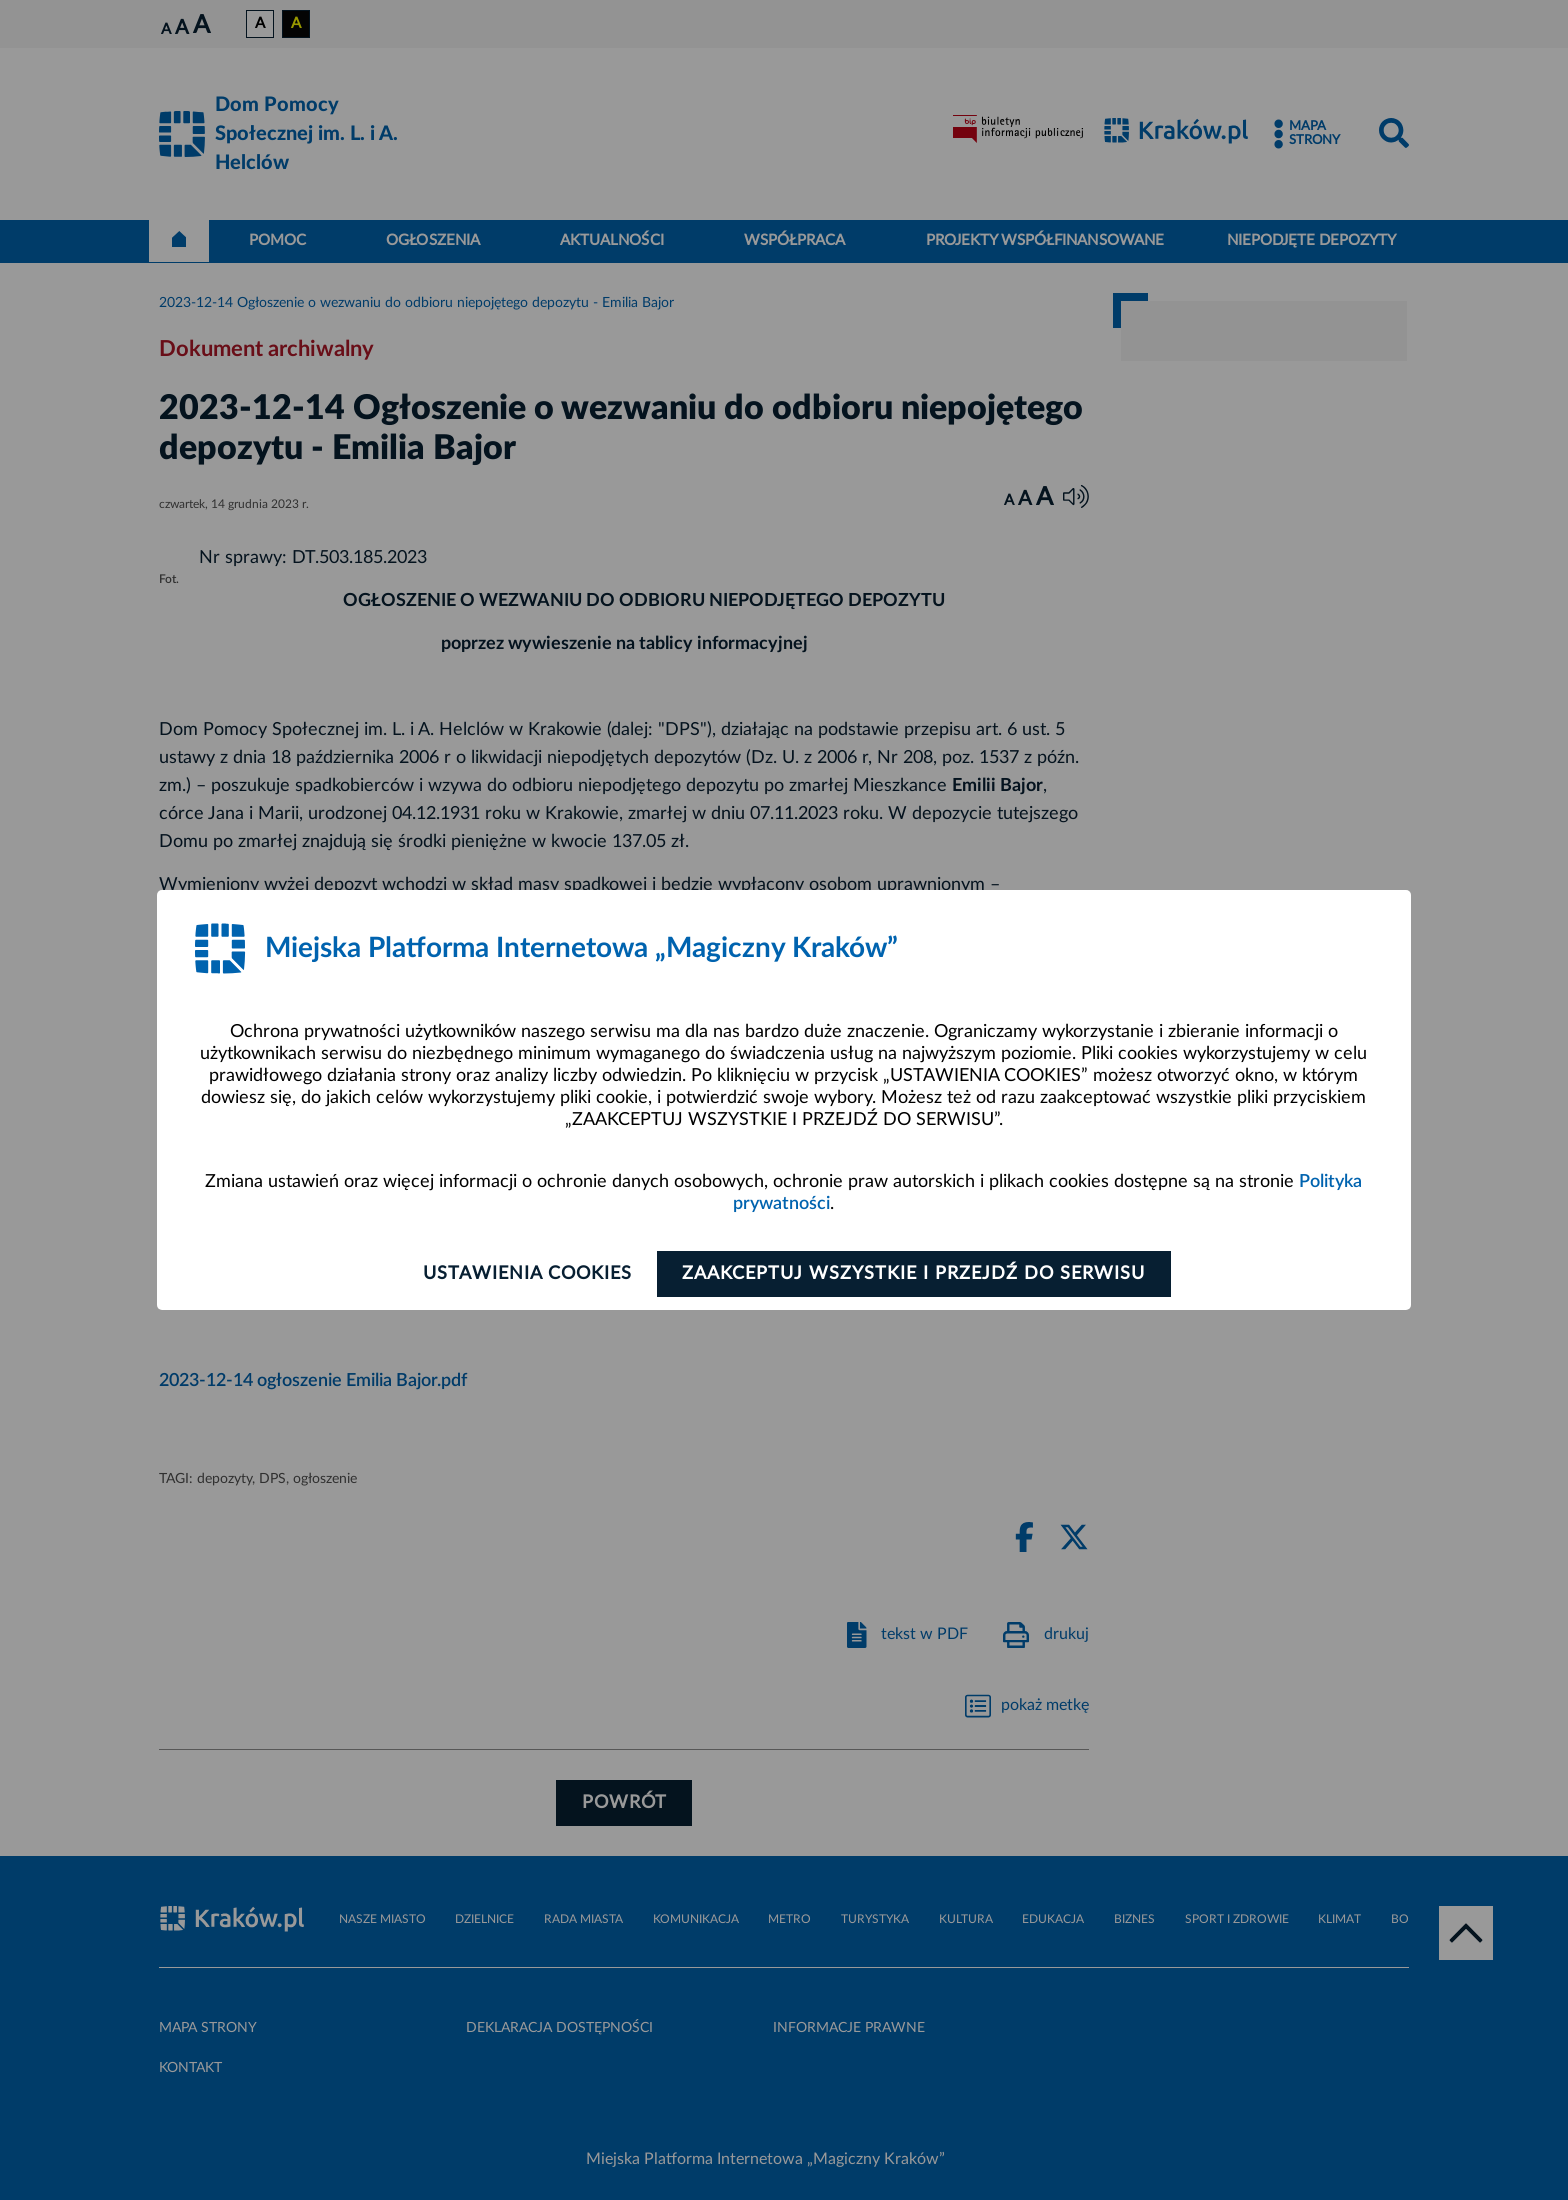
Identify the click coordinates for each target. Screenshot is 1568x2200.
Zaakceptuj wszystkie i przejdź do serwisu (915, 1274)
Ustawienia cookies (525, 1274)
